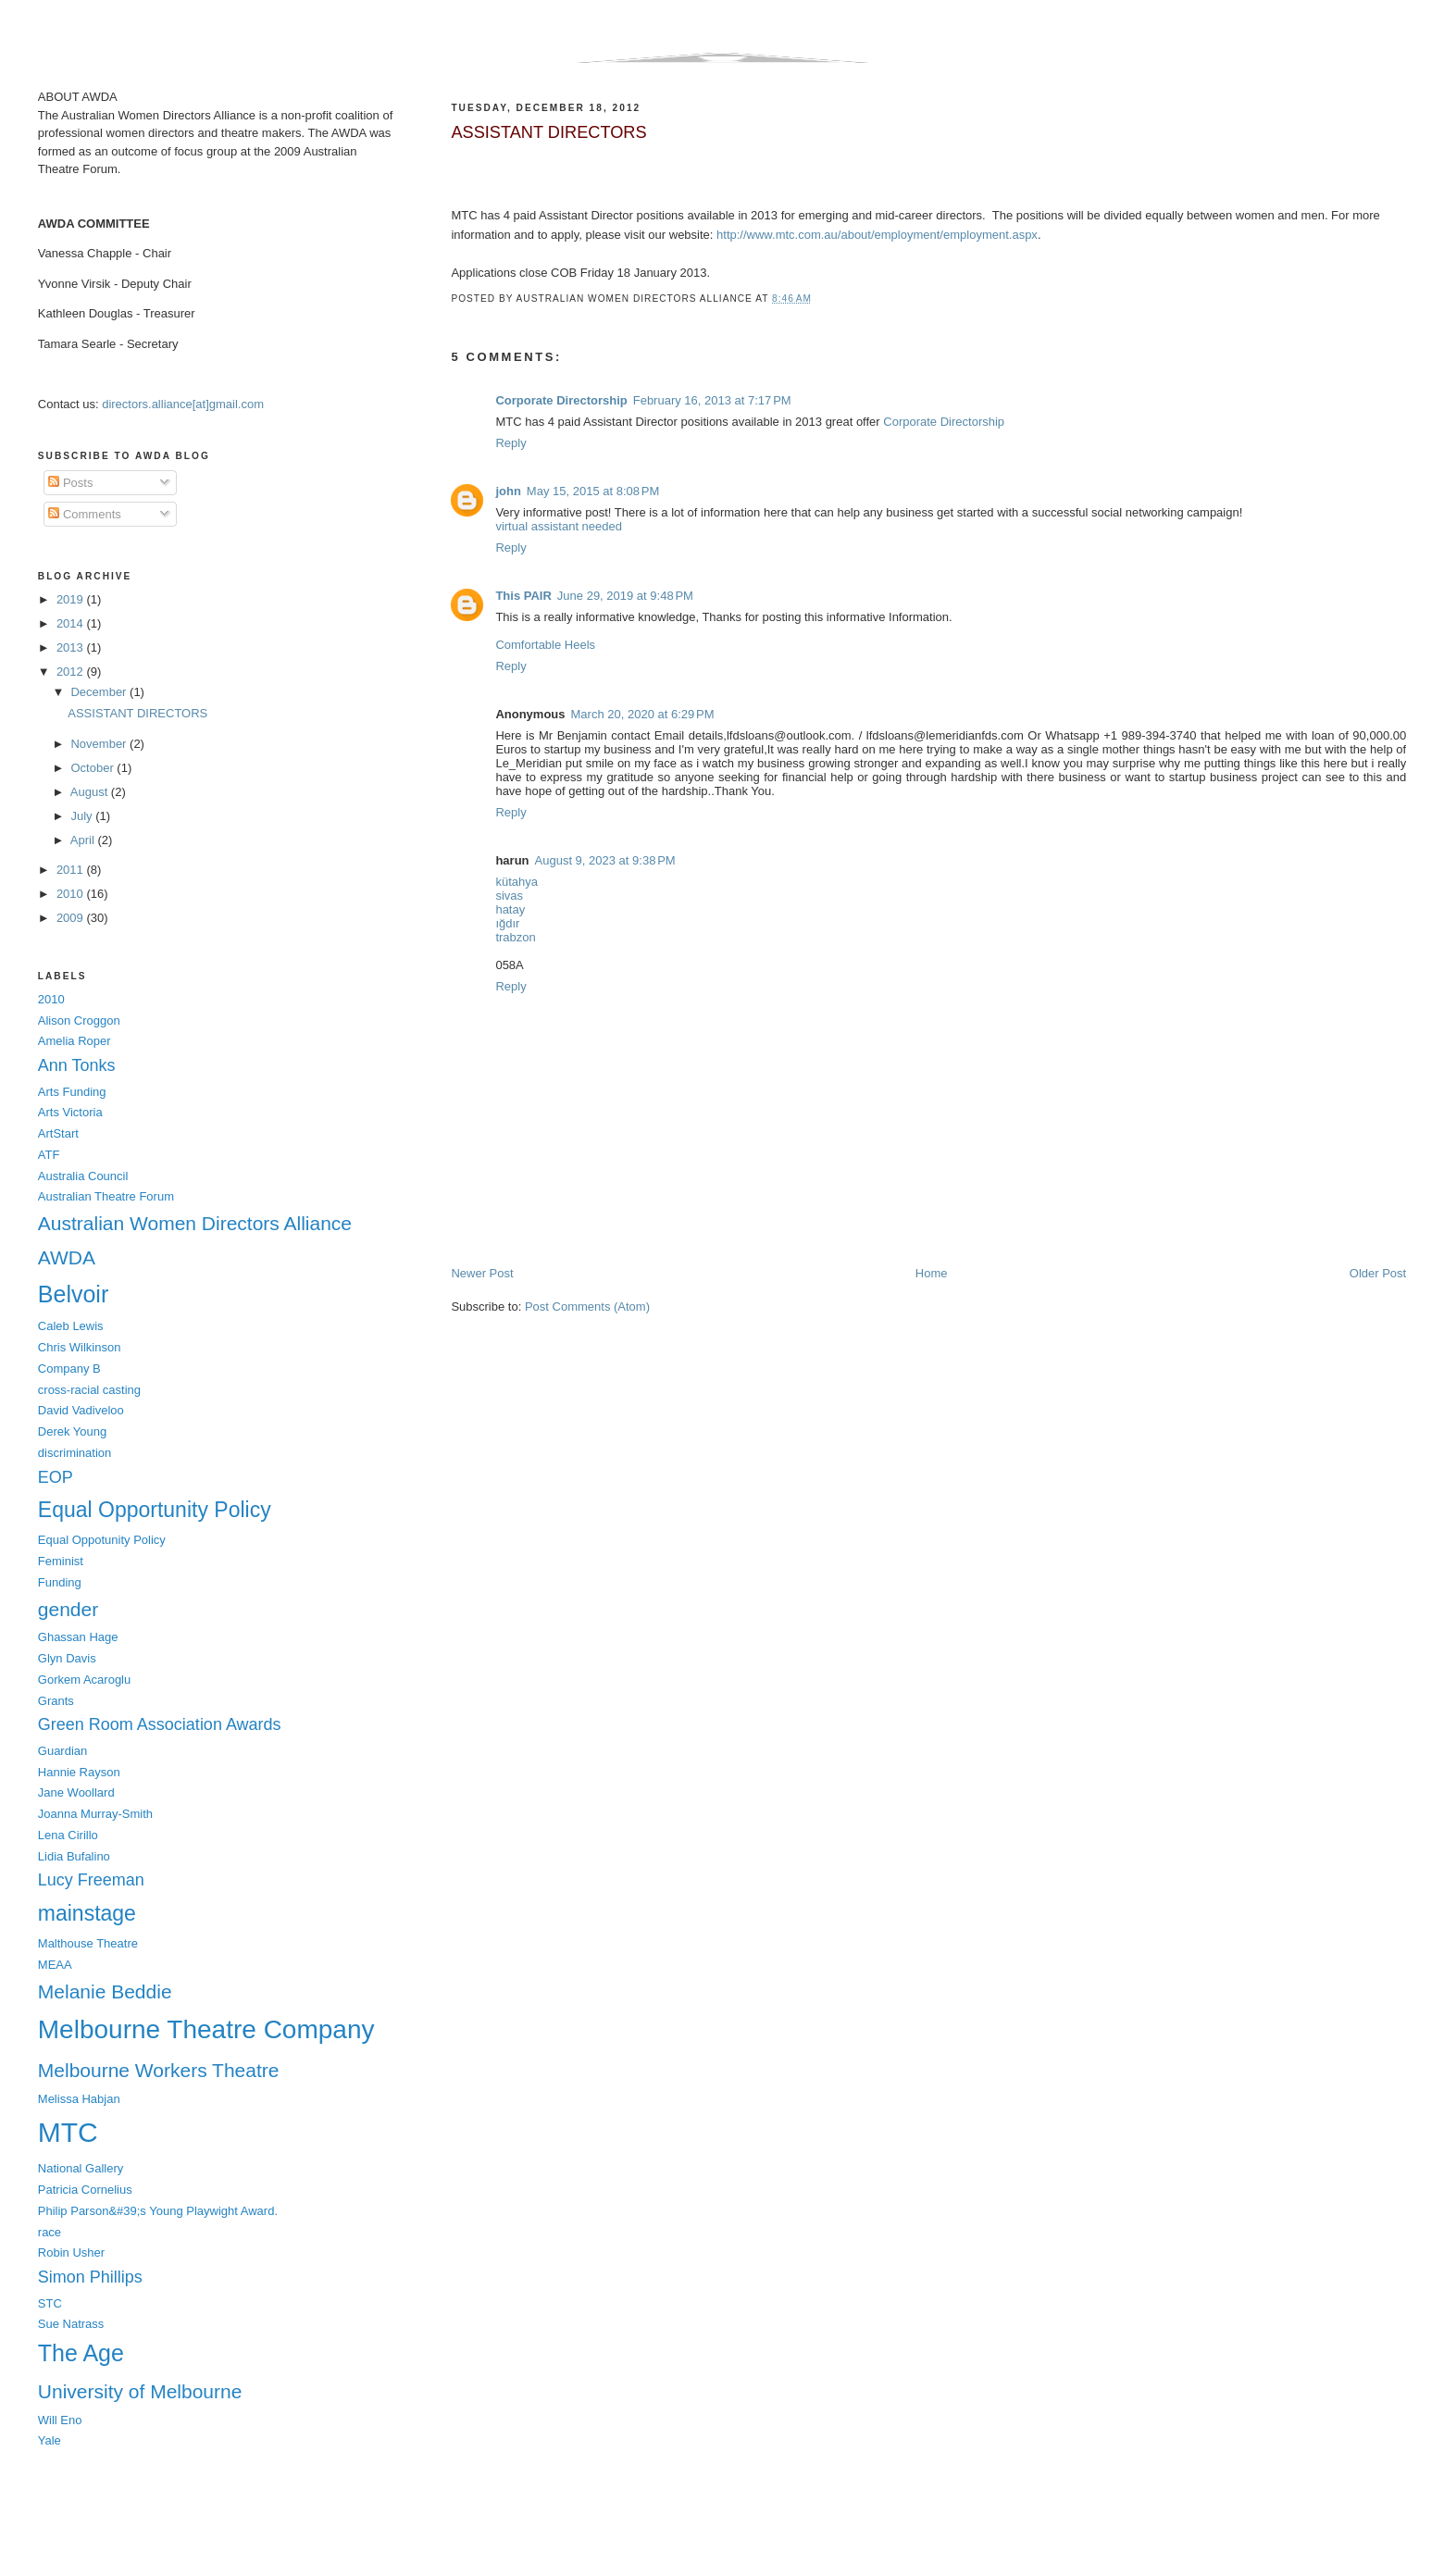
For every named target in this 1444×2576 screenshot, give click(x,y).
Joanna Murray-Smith (95, 1814)
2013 (71, 647)
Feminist (60, 1561)
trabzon (515, 937)
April (84, 840)
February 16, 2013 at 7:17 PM (712, 400)
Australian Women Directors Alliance (195, 1223)
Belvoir (73, 1294)
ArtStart (58, 1133)
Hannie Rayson (79, 1772)
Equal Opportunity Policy (154, 1510)
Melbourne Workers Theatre (159, 2070)
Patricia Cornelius (85, 2189)
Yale (49, 2440)
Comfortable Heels (545, 645)
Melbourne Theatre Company (206, 2029)
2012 (71, 671)
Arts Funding (72, 1092)
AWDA (66, 1257)
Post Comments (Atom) (587, 1306)
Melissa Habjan (79, 2099)
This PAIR (523, 596)
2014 (71, 623)
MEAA (55, 1965)
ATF (49, 1155)
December (100, 692)
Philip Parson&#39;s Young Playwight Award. (158, 2211)
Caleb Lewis (71, 1326)
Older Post (1378, 1273)
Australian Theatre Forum (106, 1196)
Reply (510, 443)
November (100, 744)
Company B (69, 1368)
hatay (510, 909)
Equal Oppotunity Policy (102, 1540)
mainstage (87, 1913)
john (507, 491)
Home (931, 1273)
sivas (509, 895)
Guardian (62, 1751)
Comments (84, 514)
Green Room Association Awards (159, 1724)
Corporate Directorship (561, 400)
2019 (71, 599)
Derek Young (72, 1431)
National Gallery (81, 2168)
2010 (71, 894)
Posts (70, 483)
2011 (71, 870)
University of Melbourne (140, 2391)
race (49, 2232)
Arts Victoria (70, 1112)
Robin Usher (71, 2252)
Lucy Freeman (91, 1880)
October (93, 768)
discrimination (74, 1453)
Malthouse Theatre (88, 1943)
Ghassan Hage (78, 1637)
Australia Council (83, 1176)
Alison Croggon (79, 1020)
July (82, 816)
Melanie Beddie (105, 1991)
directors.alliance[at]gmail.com (183, 404)
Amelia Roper (74, 1041)
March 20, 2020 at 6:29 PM (643, 714)
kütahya (516, 882)
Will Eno (60, 2420)
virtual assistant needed (558, 526)
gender (68, 1609)
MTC (68, 2132)
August (90, 792)
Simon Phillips (90, 2277)
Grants (56, 1701)
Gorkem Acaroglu (84, 1679)
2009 (71, 918)
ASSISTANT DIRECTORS (548, 132)
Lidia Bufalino (74, 1856)
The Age (81, 2353)
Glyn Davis (67, 1658)
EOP (55, 1477)
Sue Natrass (71, 2324)
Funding (59, 1582)
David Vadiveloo (81, 1410)
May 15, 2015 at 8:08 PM (593, 491)
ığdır (507, 923)
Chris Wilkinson (79, 1347)
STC (50, 2303)
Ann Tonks (77, 1065)
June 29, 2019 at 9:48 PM (625, 596)
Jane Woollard (76, 1792)
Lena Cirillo (68, 1835)
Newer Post (482, 1273)
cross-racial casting (89, 1390)
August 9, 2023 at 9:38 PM (605, 860)
